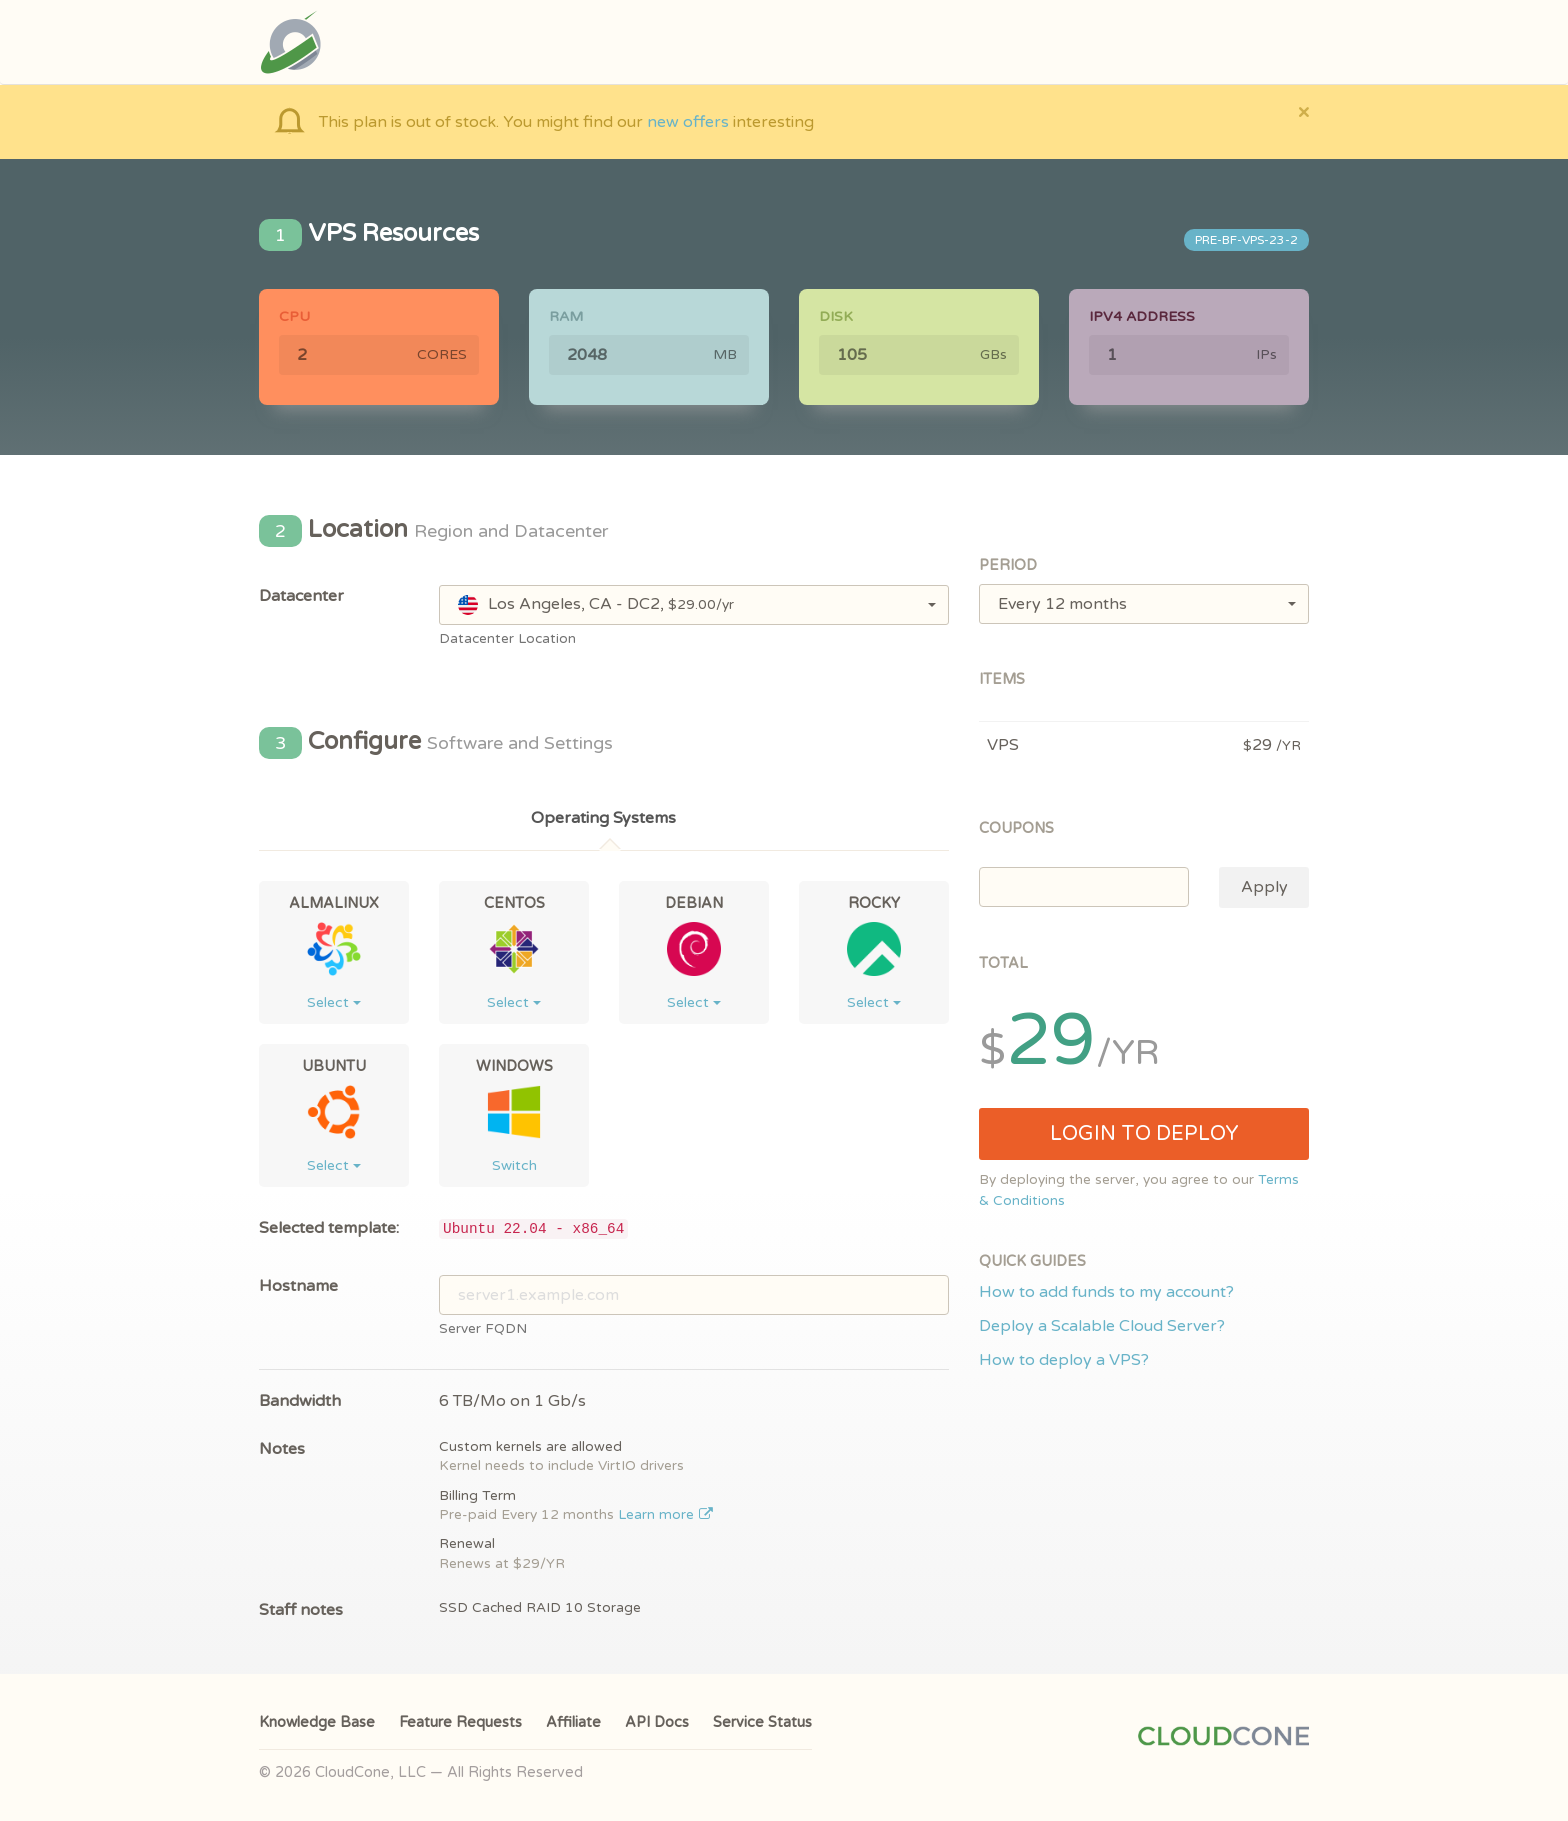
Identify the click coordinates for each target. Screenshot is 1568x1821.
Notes (282, 1449)
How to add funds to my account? (1106, 1292)
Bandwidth (300, 1401)
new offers (688, 122)
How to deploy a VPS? (1064, 1360)
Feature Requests (460, 1722)
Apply (1264, 887)
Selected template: (329, 1228)
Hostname (298, 1286)
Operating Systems (603, 818)
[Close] (1303, 111)
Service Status (762, 1722)
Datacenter (301, 596)
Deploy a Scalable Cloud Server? (1102, 1326)
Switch (514, 1165)
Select (334, 1002)
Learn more (665, 1515)
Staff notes (301, 1610)
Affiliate (573, 1722)
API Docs (657, 1722)
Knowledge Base (317, 1722)
